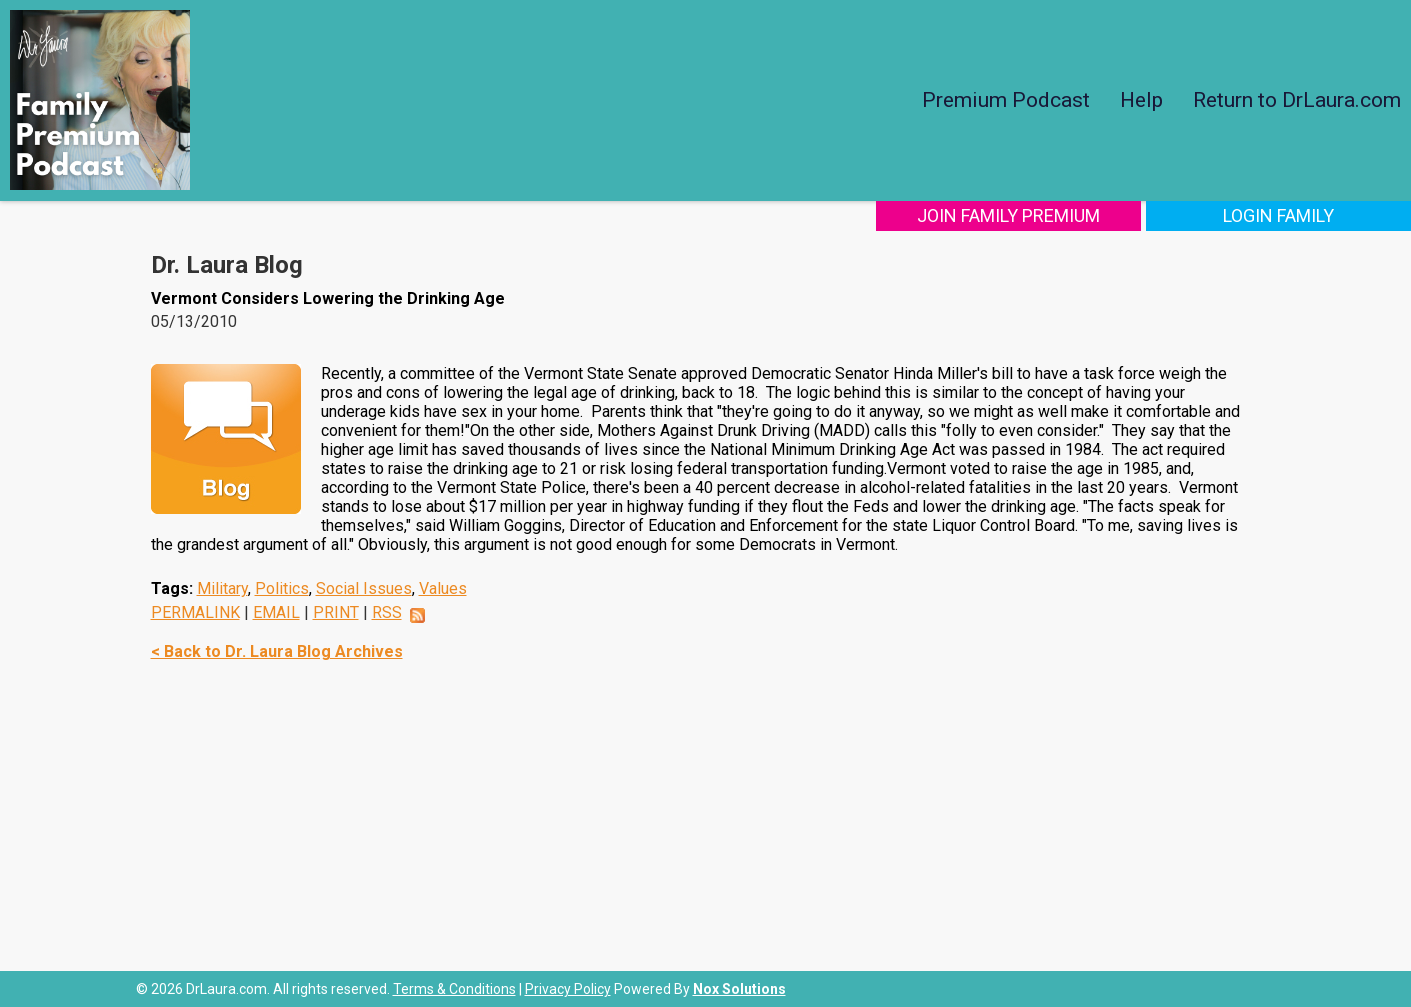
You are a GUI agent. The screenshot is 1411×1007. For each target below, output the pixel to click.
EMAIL (276, 612)
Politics (282, 588)
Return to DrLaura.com (1297, 100)
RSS (387, 612)
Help (1141, 100)
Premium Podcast (1006, 100)
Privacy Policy (568, 989)
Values (443, 588)
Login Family (1278, 215)
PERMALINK (195, 612)
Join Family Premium (1008, 215)
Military (222, 588)
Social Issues (364, 588)
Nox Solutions (739, 989)
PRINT (336, 612)
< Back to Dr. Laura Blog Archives (277, 651)
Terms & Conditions (454, 989)
